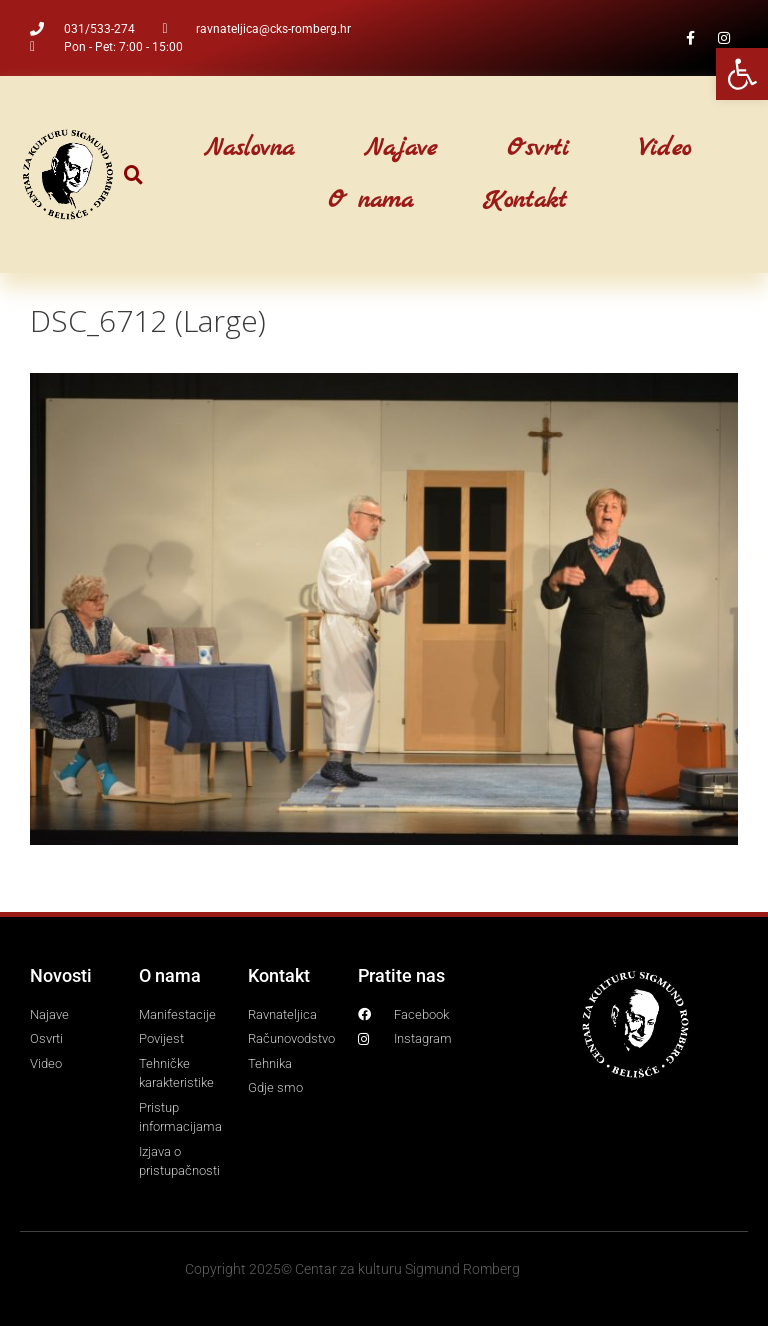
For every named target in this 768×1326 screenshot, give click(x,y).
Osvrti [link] (538, 149)
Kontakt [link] (525, 201)
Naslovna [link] (249, 149)
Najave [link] (400, 149)
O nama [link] (370, 201)
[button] (133, 174)
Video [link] (665, 149)
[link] (742, 74)
